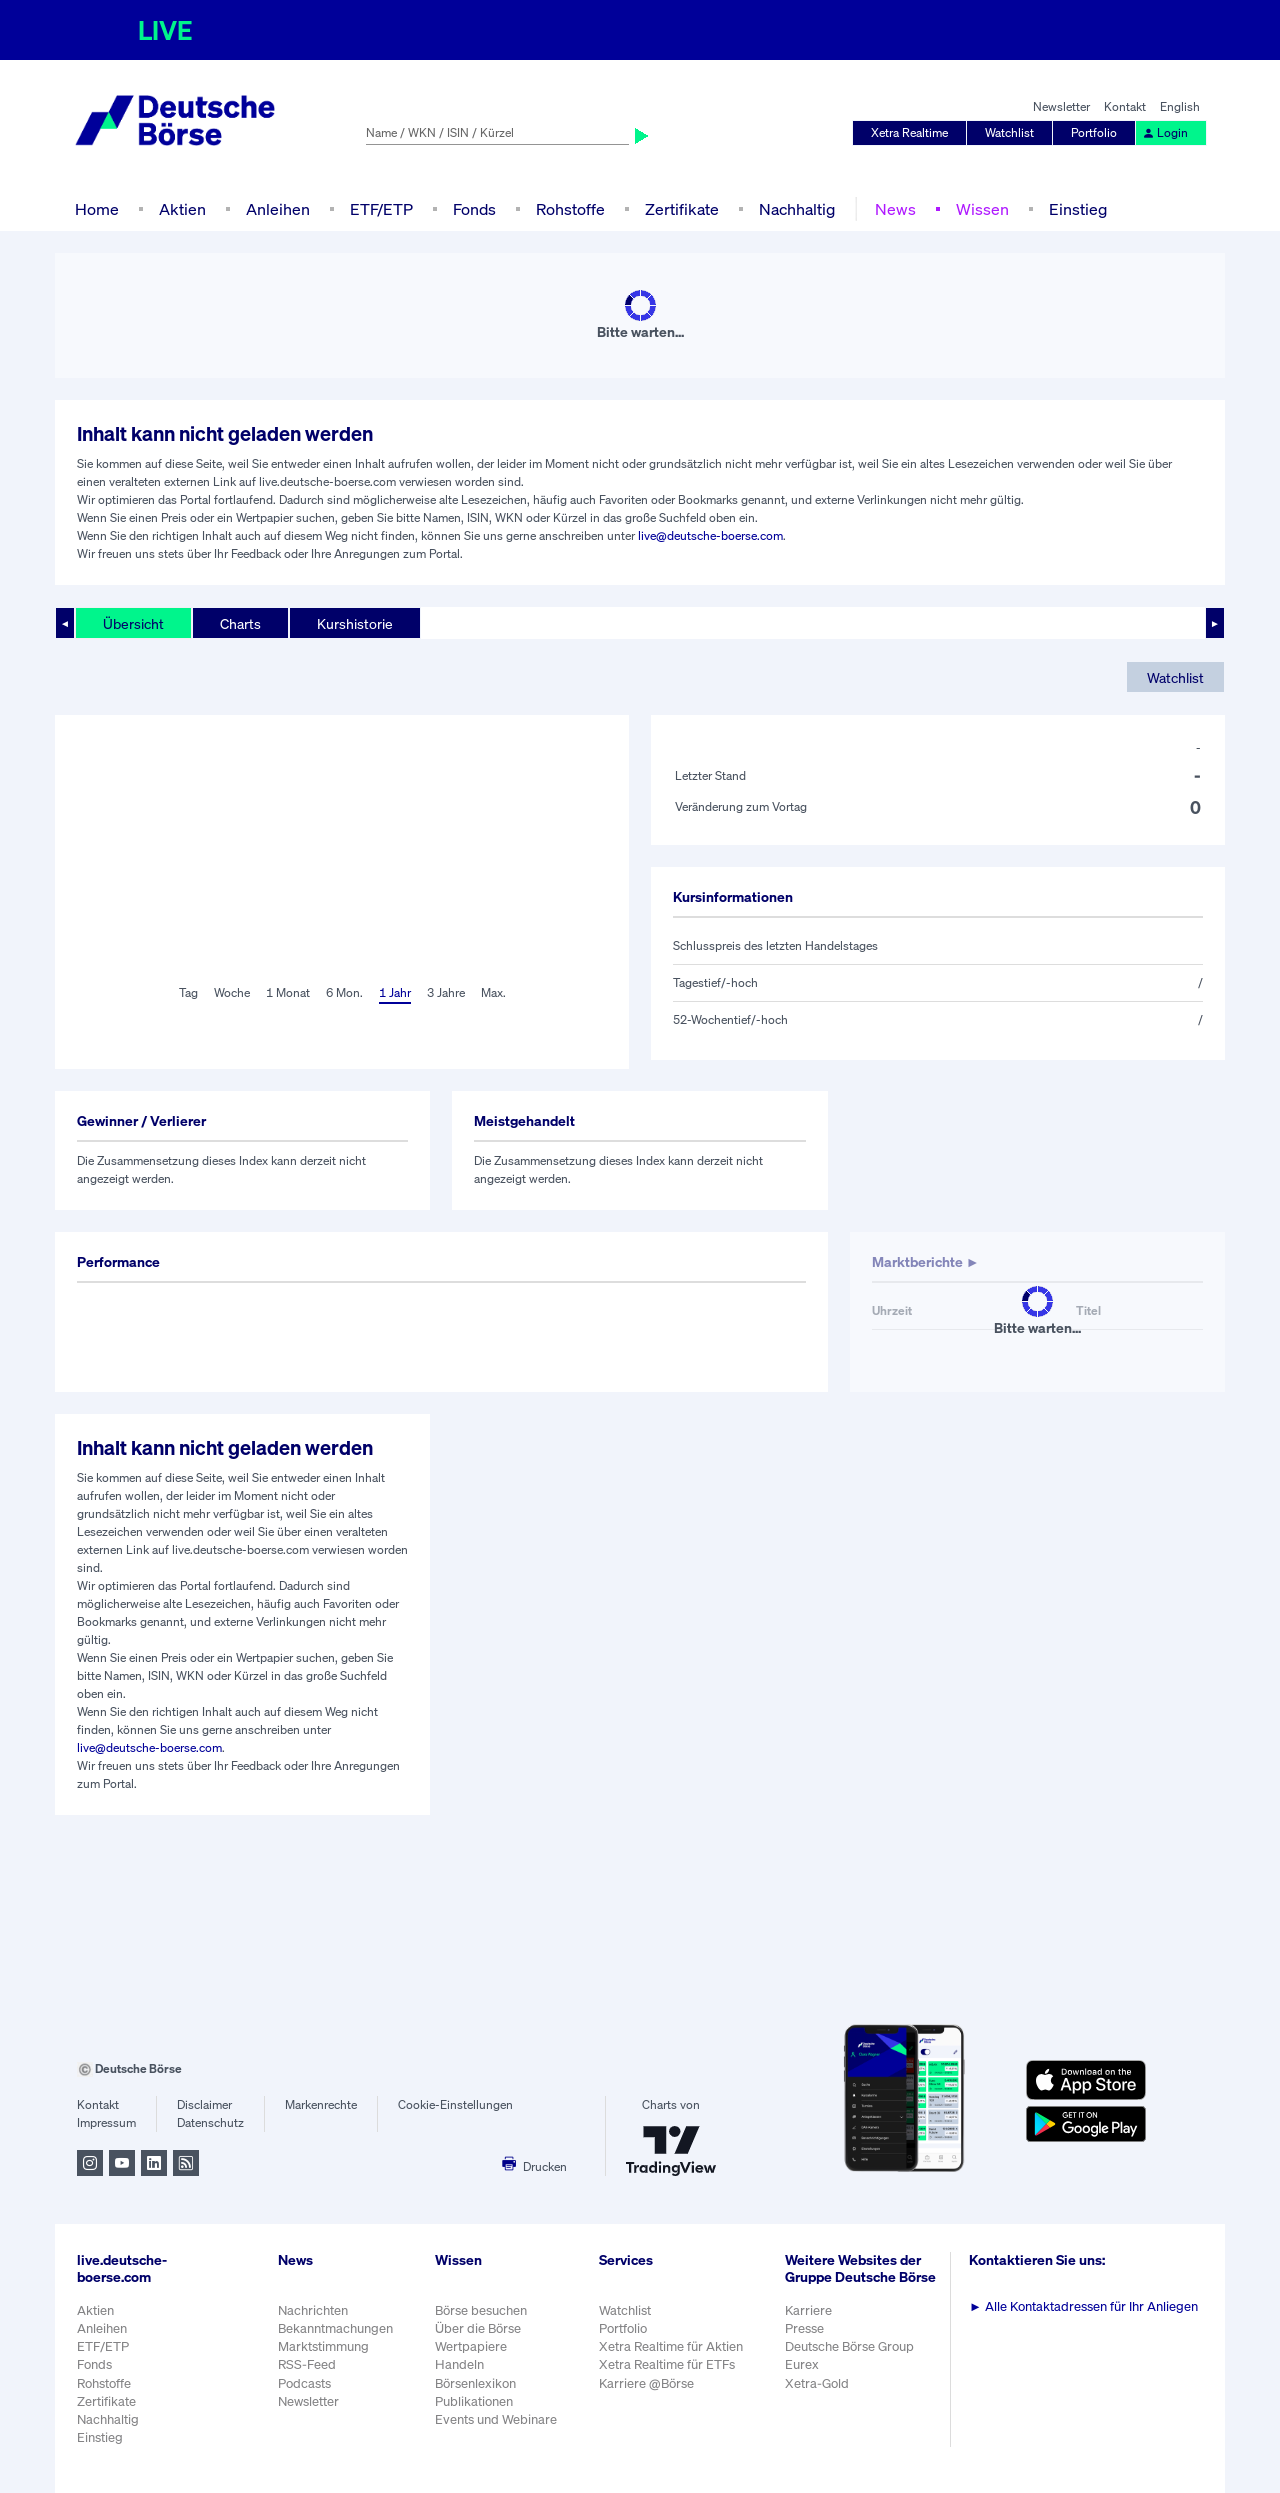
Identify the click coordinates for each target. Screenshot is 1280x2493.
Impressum (106, 2122)
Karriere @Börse (646, 2383)
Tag (188, 992)
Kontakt (1125, 106)
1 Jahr (395, 992)
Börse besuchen (481, 2310)
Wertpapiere (471, 2346)
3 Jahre (446, 992)
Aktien (182, 209)
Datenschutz (210, 2122)
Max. (493, 992)
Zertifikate (682, 209)
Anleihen (278, 209)
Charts (240, 623)
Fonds (474, 209)
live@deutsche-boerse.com (710, 535)
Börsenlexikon (475, 2383)
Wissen (982, 209)
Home (97, 209)
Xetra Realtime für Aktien (671, 2346)
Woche (232, 992)
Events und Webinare (496, 2419)
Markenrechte (321, 2104)
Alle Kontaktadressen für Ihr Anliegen (1083, 2306)
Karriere (808, 2310)
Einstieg (1078, 209)
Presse (804, 2328)
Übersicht (133, 623)
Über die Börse (478, 2328)
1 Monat (288, 992)
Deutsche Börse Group (849, 2346)
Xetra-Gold (817, 2383)
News (895, 209)
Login (1165, 132)
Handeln (459, 2364)
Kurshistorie (355, 623)
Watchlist (1009, 132)
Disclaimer (204, 2104)
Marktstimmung (323, 2346)
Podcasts (304, 2383)
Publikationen (474, 2401)
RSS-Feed (307, 2364)
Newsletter (1061, 106)
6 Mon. (344, 992)
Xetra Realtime (909, 132)
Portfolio (1094, 132)
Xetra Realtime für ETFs (667, 2364)
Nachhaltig (797, 209)
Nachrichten (313, 2310)
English (1180, 106)
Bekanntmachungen (335, 2328)
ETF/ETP (381, 209)
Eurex (802, 2364)
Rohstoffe (570, 209)
